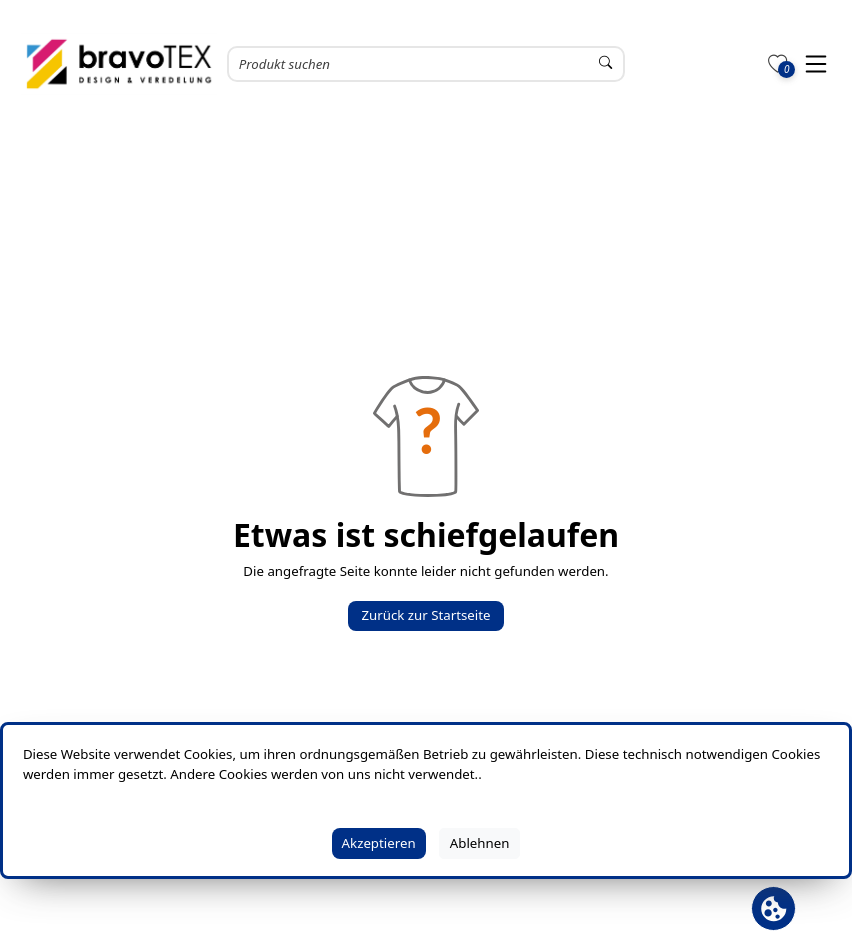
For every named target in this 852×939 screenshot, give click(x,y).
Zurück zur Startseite (425, 615)
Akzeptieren (379, 843)
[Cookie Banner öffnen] (773, 908)
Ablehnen (480, 843)
